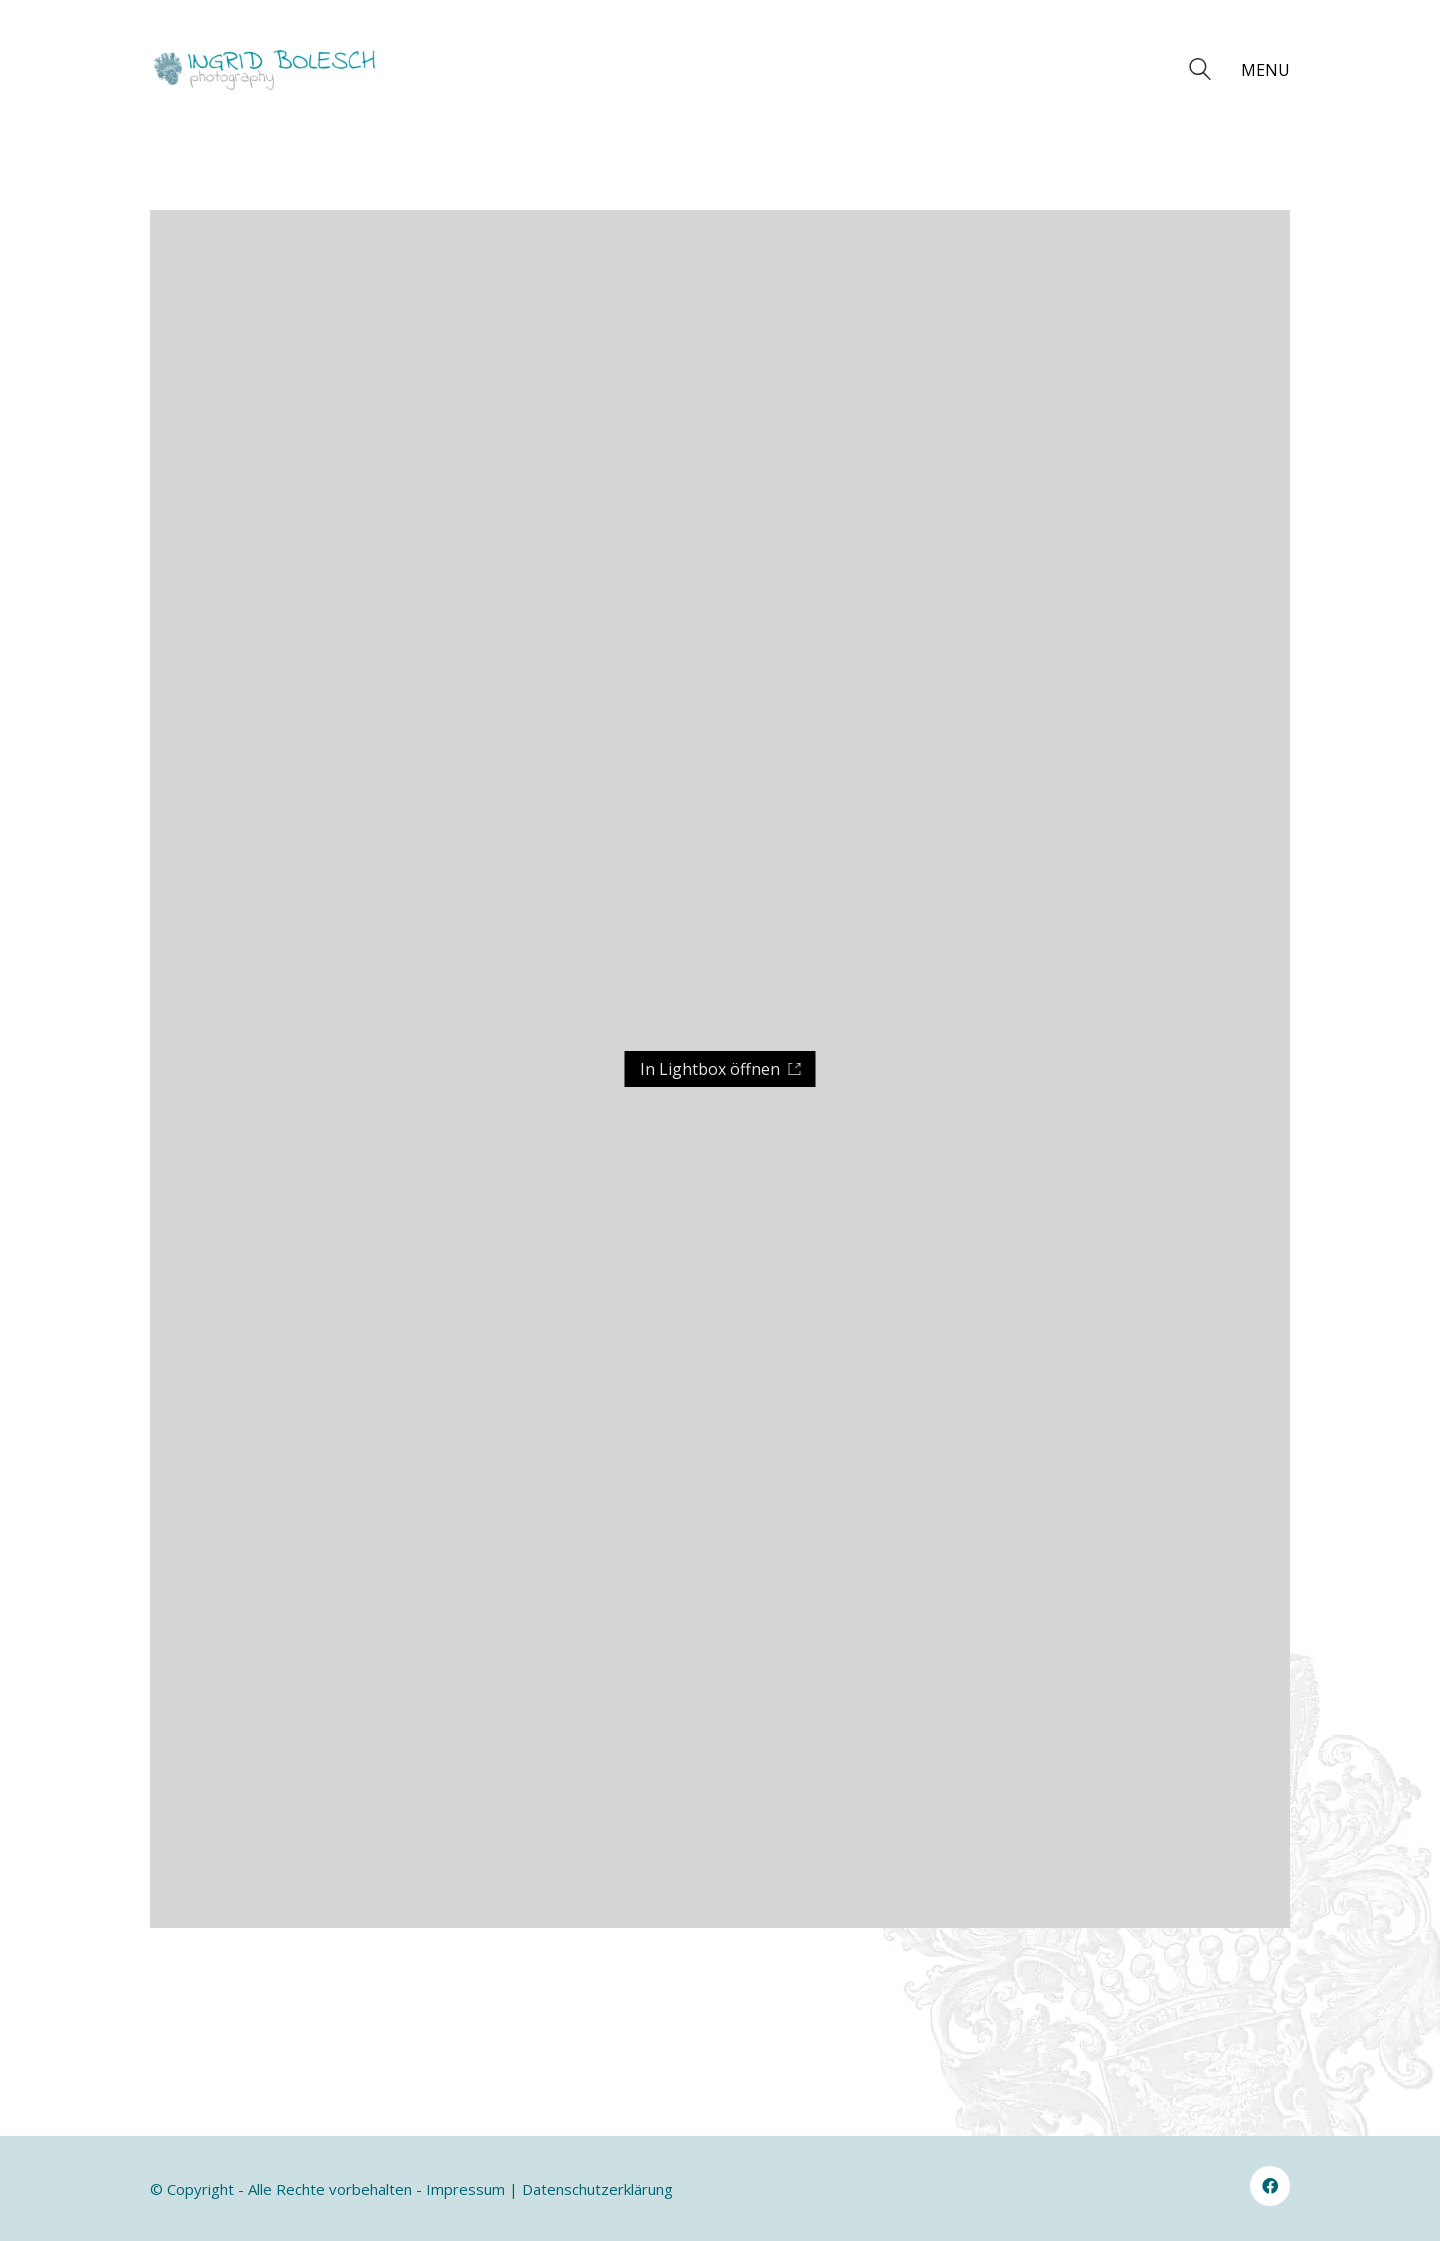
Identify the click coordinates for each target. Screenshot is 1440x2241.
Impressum (465, 2189)
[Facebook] (1270, 2186)
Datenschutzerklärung (597, 2189)
